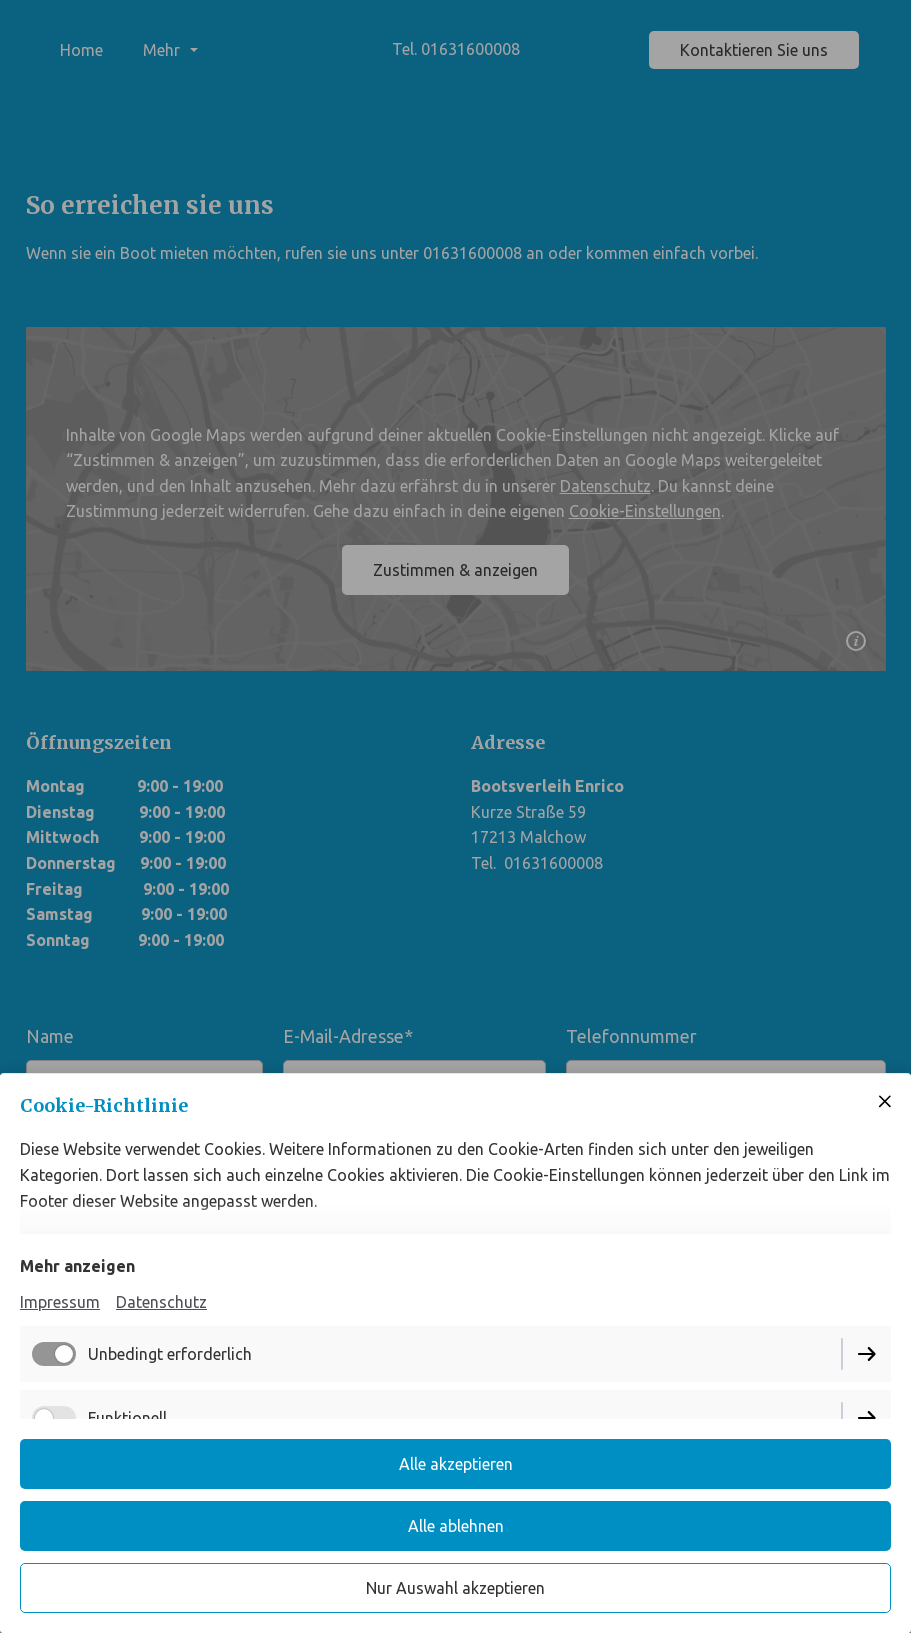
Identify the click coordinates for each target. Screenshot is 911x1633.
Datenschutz (161, 1302)
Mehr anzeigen (77, 1266)
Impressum (60, 1302)
